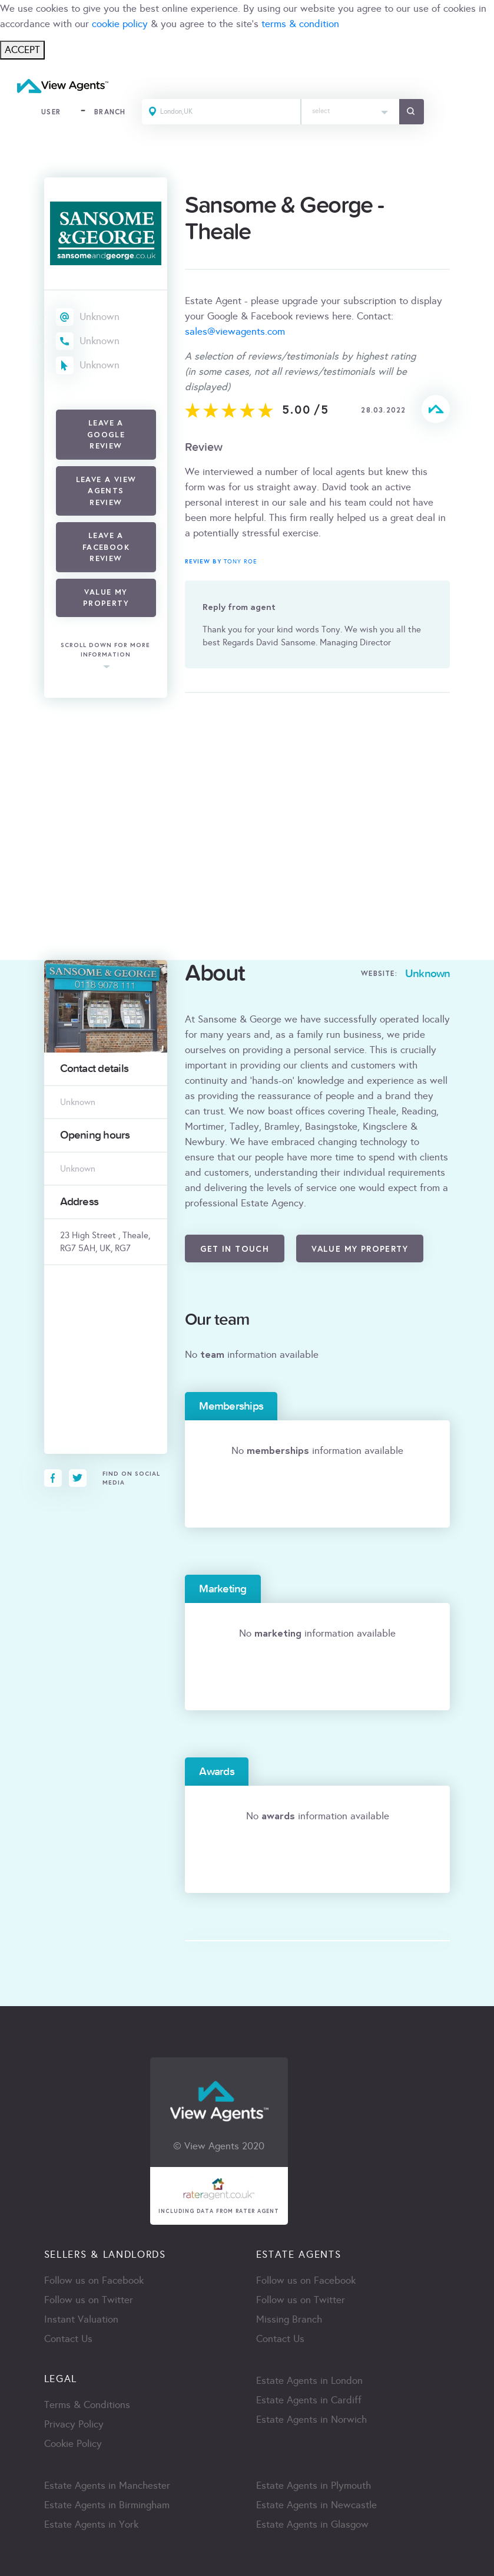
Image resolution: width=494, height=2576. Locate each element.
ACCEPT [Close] (22, 50)
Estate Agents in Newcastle (316, 2505)
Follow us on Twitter (88, 2300)
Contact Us (68, 2339)
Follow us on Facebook (94, 2281)
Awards (216, 1771)
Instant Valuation (81, 2320)
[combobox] (351, 111)
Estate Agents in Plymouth (313, 2486)
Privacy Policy (74, 2425)
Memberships (231, 1406)
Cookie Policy (73, 2444)
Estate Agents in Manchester (107, 2486)
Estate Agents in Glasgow (312, 2525)
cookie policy (120, 24)
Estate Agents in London (309, 2381)
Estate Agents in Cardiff (309, 2400)
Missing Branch (289, 2320)
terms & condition (300, 24)
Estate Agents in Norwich (311, 2420)
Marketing (222, 1588)
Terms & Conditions (87, 2405)
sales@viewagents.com (235, 331)
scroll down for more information (105, 650)
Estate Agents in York (91, 2525)
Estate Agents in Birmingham (107, 2505)
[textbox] (351, 108)
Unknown (99, 317)
